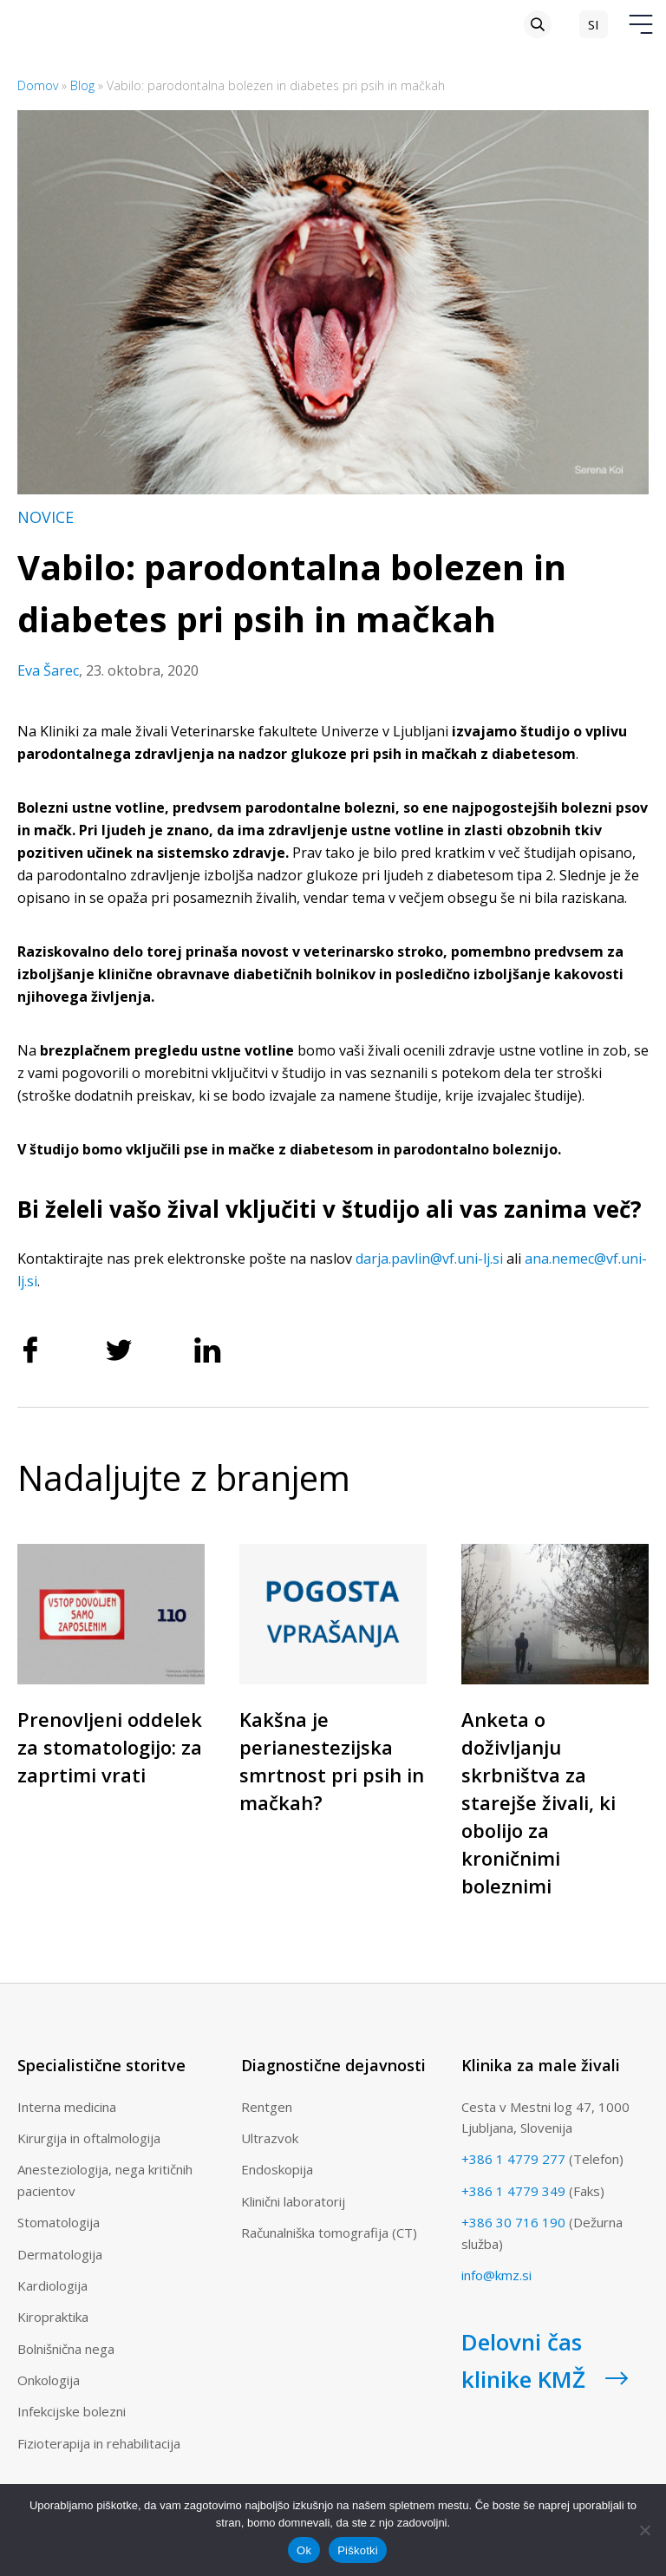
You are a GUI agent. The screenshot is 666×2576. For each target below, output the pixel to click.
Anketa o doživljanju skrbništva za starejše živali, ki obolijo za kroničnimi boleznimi (538, 1802)
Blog (82, 85)
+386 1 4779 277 (513, 2158)
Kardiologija (52, 2285)
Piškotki (357, 2550)
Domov (37, 85)
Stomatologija (58, 2222)
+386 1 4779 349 (513, 2191)
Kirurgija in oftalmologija (88, 2138)
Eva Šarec (48, 670)
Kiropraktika (52, 2316)
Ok (304, 2550)
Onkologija (48, 2380)
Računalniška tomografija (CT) (329, 2232)
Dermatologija (59, 2254)
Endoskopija (277, 2169)
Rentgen (266, 2106)
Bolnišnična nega (65, 2348)
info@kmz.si (496, 2275)
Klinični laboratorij (293, 2201)
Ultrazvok (269, 2138)
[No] (644, 2530)
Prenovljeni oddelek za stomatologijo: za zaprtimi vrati (109, 1747)
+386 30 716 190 (513, 2222)
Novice (45, 517)
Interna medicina (66, 2106)
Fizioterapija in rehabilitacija (98, 2443)
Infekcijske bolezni (71, 2411)
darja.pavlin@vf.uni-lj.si (429, 1258)
